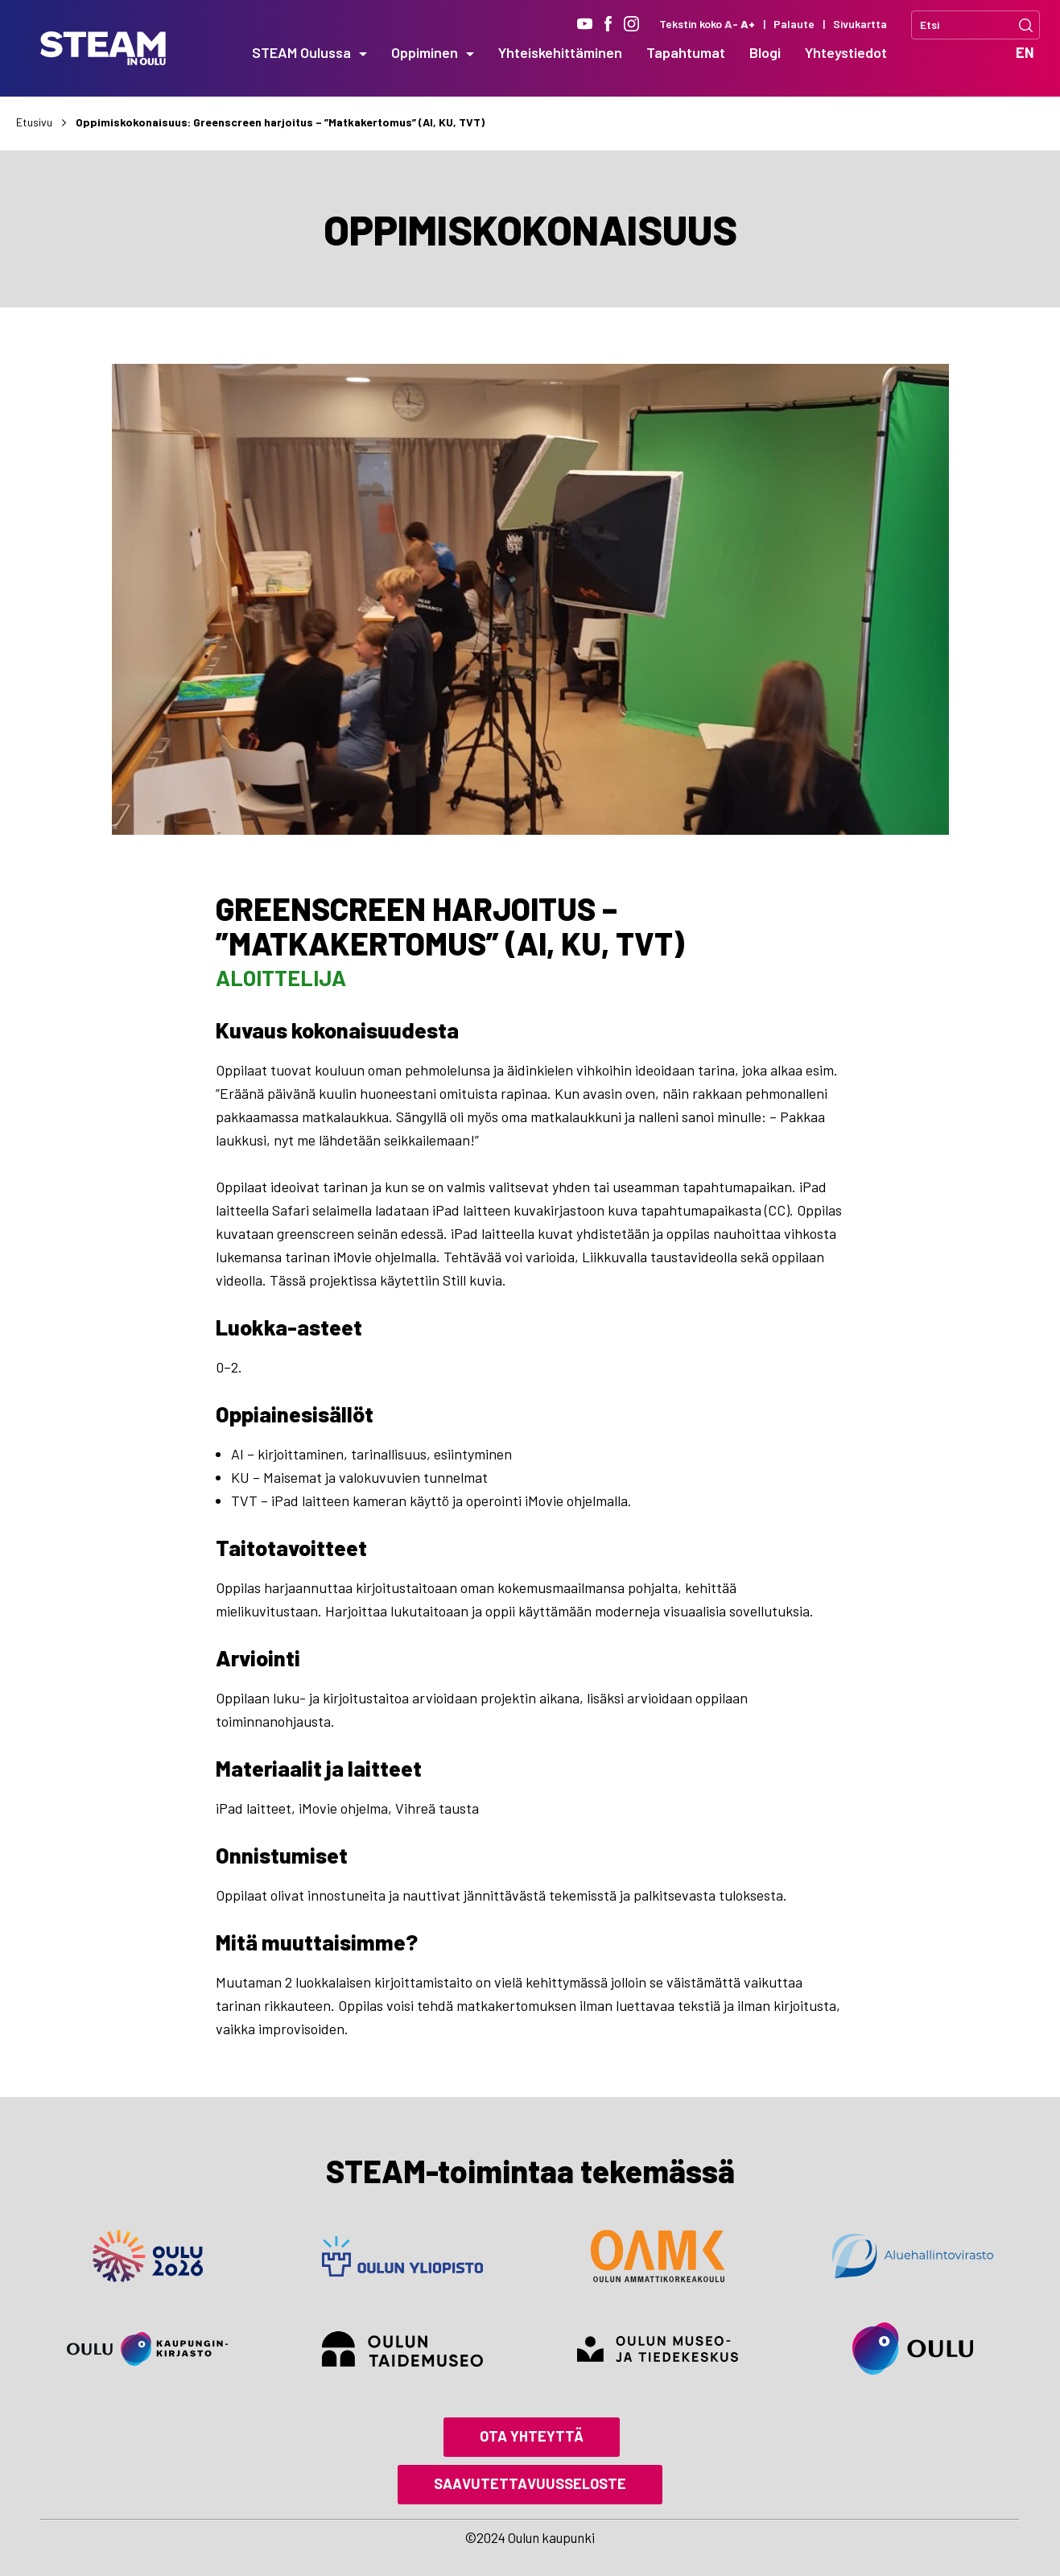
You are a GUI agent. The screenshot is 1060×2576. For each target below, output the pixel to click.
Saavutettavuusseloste (530, 2483)
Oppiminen (424, 52)
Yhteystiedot (846, 52)
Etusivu (34, 122)
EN (1025, 52)
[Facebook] (608, 23)
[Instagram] (631, 23)
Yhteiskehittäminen (560, 52)
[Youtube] (584, 23)
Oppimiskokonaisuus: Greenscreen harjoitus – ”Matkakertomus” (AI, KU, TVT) (280, 122)
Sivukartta (860, 24)
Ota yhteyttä (532, 2436)
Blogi (765, 52)
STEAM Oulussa (301, 52)
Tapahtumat (685, 52)
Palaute (794, 24)
